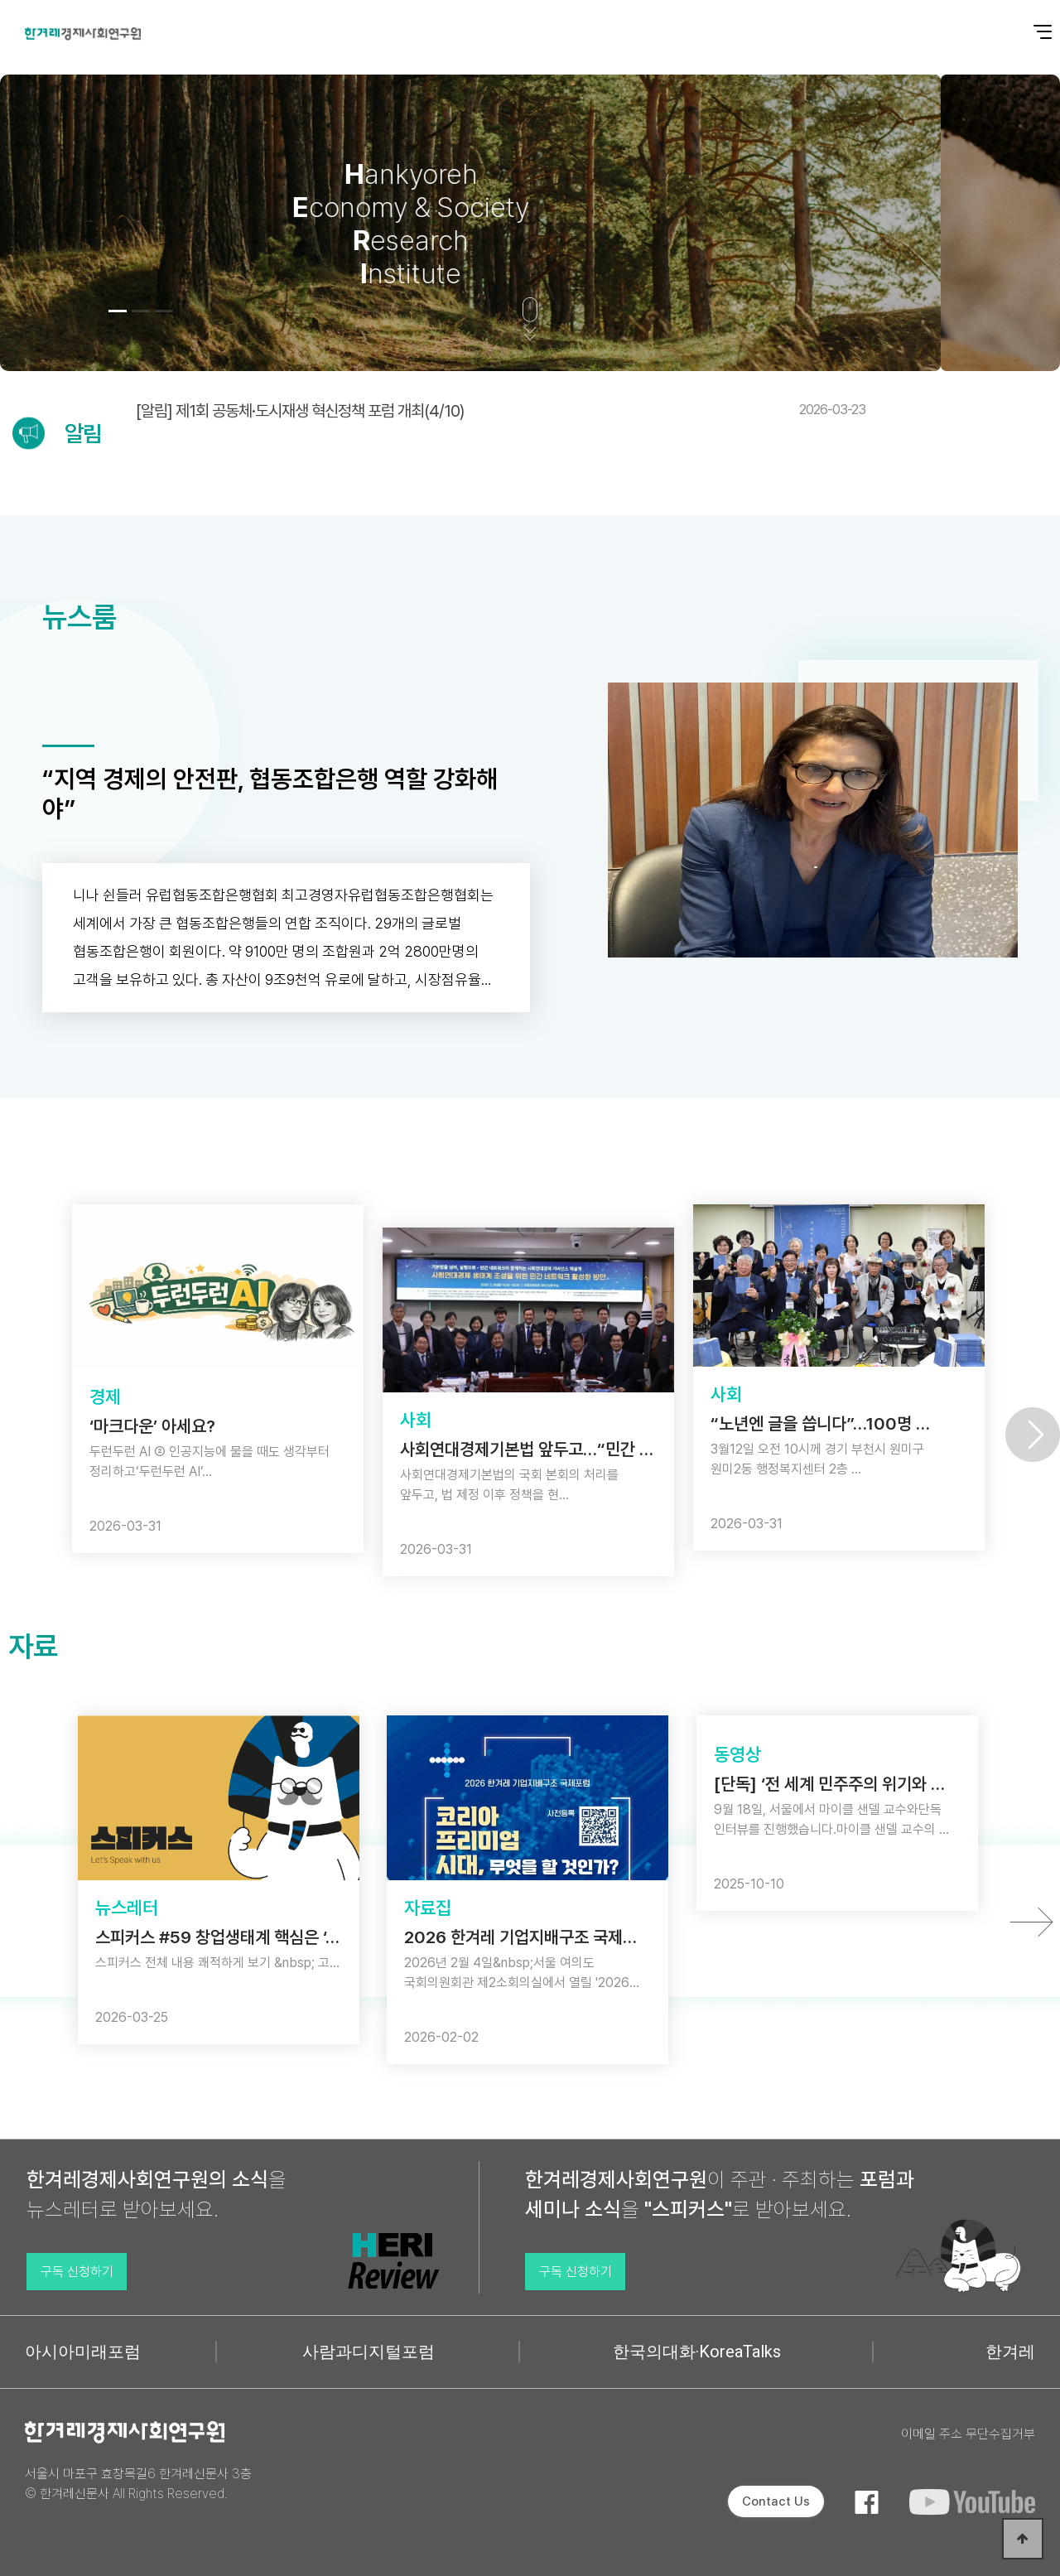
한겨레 (1010, 2351)
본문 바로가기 (0, 0)
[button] (117, 311)
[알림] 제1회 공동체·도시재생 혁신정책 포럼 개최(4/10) (500, 411)
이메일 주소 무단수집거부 (968, 2434)
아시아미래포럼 (83, 2351)
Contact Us (776, 2501)
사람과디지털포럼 (368, 2351)
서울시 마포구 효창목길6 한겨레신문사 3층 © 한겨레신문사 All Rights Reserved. (138, 2483)
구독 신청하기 (77, 2271)
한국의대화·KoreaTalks (697, 2351)
